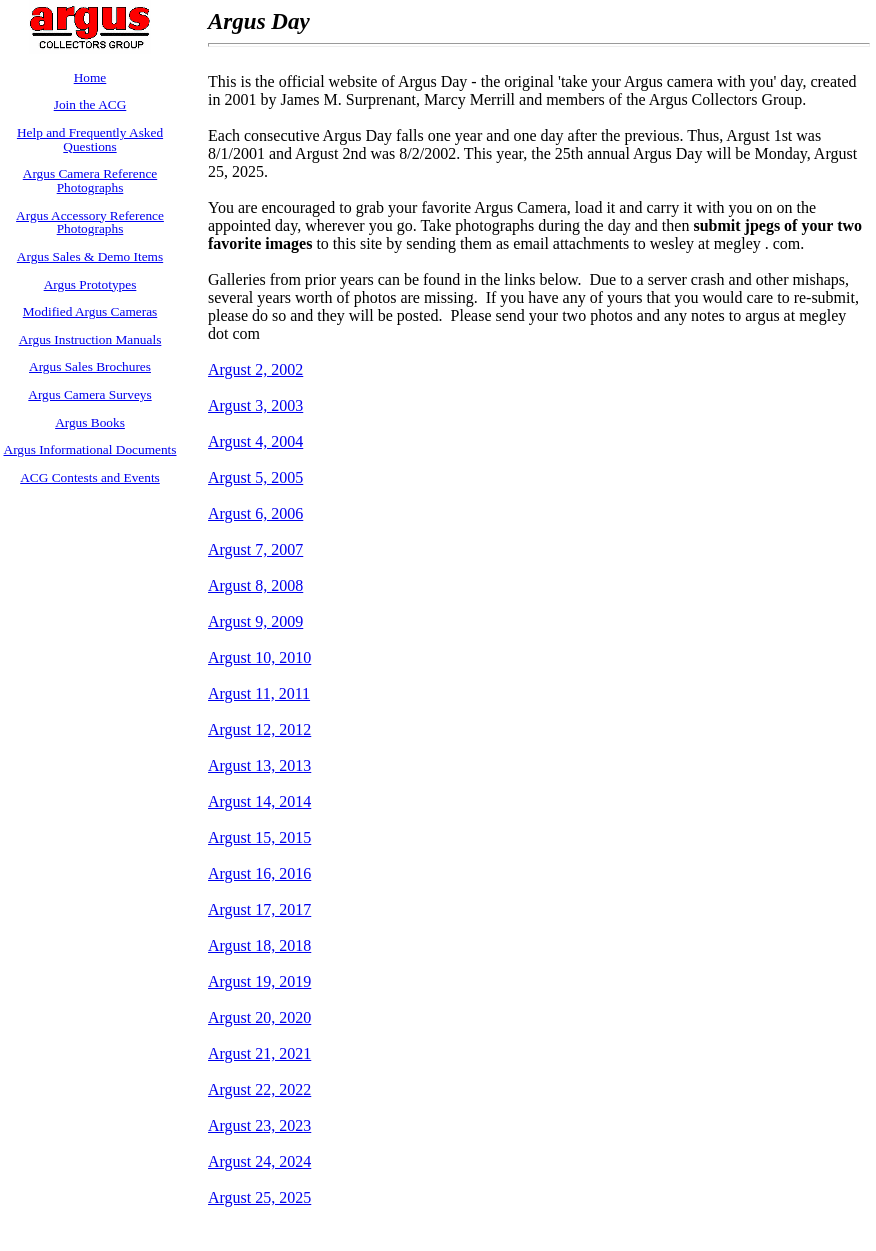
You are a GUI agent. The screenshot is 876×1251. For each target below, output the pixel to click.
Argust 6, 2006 (255, 513)
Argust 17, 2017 (259, 909)
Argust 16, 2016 (259, 873)
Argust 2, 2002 (255, 369)
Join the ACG (90, 104)
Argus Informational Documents (90, 449)
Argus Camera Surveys (89, 394)
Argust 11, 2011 (259, 693)
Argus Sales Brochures (90, 366)
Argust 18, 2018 (259, 945)
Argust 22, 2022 (259, 1089)
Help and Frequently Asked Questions (90, 139)
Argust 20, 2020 (259, 1017)
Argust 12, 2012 (259, 729)
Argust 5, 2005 (255, 477)
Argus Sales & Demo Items (90, 256)
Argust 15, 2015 (259, 837)
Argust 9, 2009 (255, 621)
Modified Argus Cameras (90, 311)
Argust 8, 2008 (255, 585)
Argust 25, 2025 (259, 1197)
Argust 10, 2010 (259, 657)
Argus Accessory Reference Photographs (90, 222)
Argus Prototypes (90, 284)
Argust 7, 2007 (255, 549)
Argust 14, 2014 (259, 801)
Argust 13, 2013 (259, 765)
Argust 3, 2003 (255, 405)
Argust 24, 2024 (259, 1161)
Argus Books (90, 422)
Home (90, 77)
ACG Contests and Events (90, 477)
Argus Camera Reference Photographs (90, 180)
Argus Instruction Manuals (90, 339)
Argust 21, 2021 (259, 1053)
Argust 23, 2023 (259, 1125)
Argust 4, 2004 (255, 441)
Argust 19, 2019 (259, 981)
